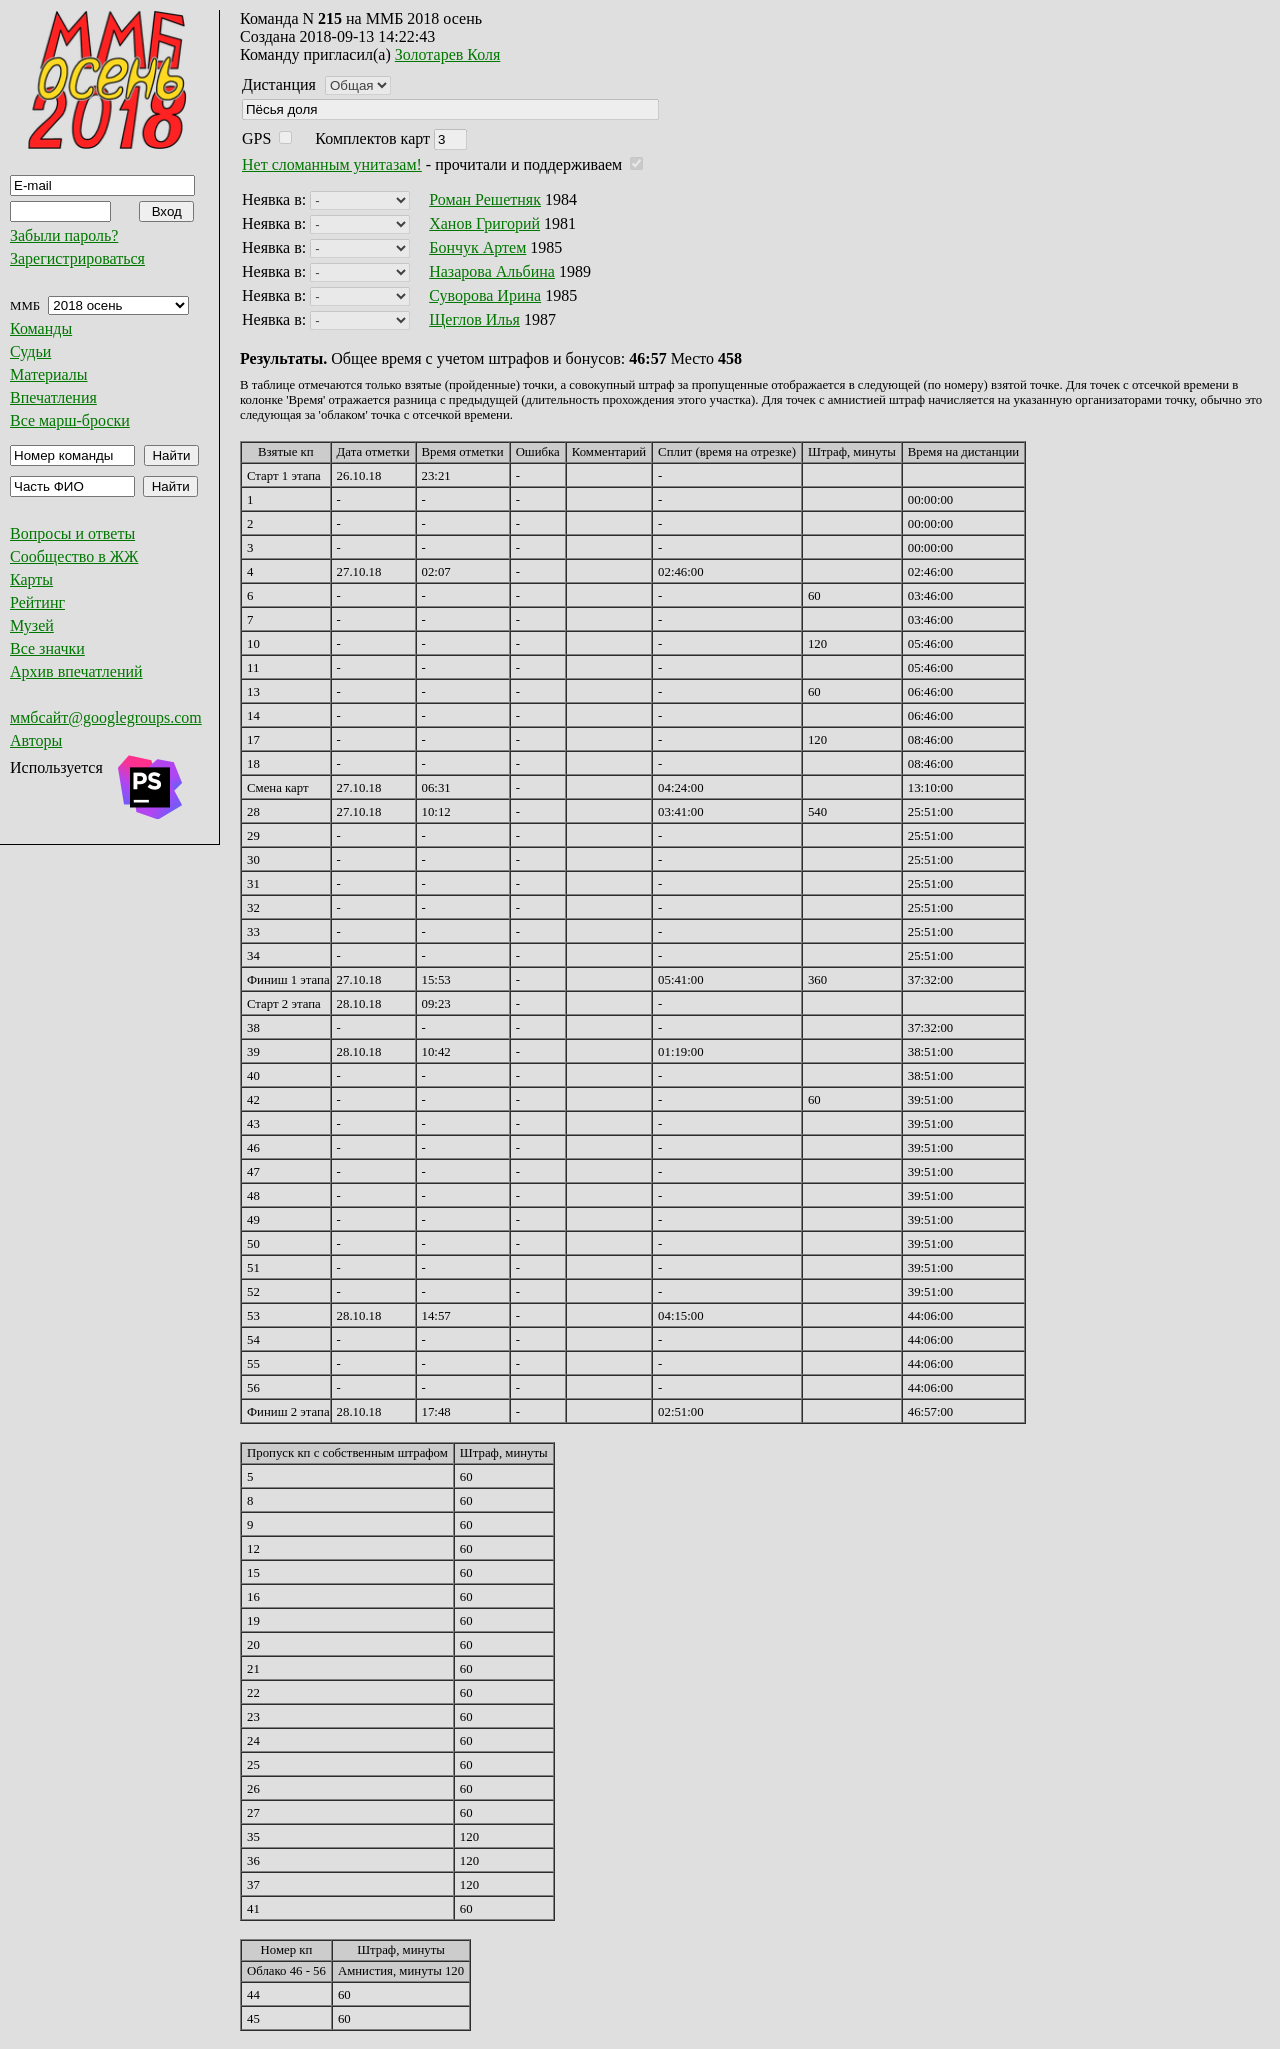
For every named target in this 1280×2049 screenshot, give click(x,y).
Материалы (49, 374)
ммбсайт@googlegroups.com (106, 717)
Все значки (47, 648)
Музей (32, 625)
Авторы (36, 740)
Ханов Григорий (484, 223)
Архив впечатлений (76, 671)
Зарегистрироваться (77, 258)
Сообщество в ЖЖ (74, 556)
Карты (31, 579)
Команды (41, 328)
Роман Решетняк (485, 199)
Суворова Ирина (485, 295)
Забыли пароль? (64, 235)
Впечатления (53, 397)
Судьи (30, 351)
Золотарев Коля (448, 54)
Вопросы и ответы (72, 533)
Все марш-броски (70, 420)
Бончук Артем (477, 247)
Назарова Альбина (492, 271)
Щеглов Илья (474, 319)
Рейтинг (37, 602)
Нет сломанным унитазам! (332, 164)
